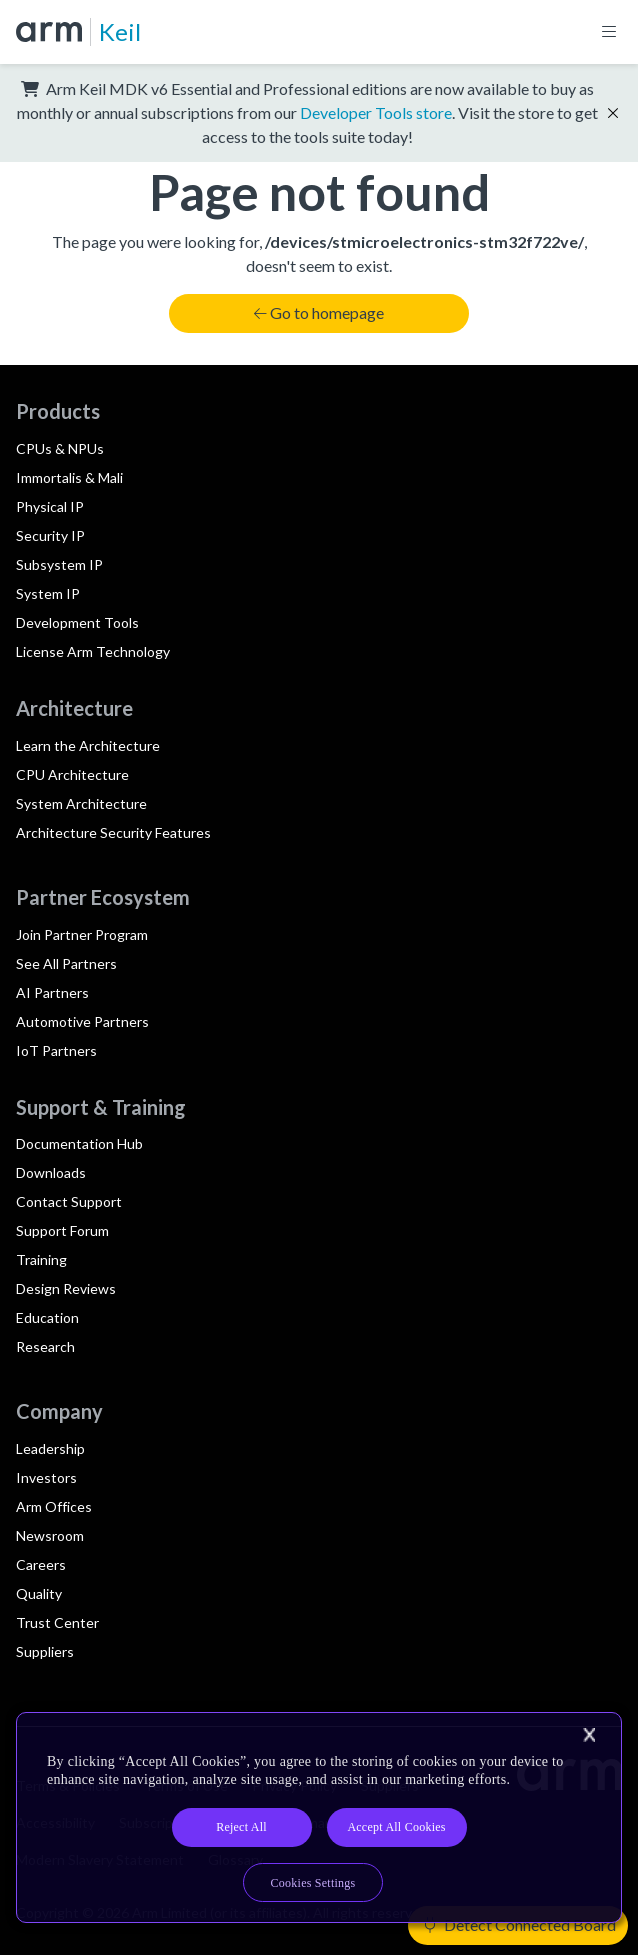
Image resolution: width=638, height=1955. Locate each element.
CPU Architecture (72, 774)
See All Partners (66, 963)
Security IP (50, 535)
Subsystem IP (59, 564)
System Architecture (81, 803)
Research (45, 1346)
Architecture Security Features (113, 832)
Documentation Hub (79, 1143)
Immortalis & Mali (69, 477)
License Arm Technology (93, 651)
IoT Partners (56, 1050)
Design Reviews (66, 1288)
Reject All (241, 1827)
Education (47, 1317)
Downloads (51, 1172)
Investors (46, 1477)
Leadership (50, 1448)
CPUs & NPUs (60, 448)
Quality (39, 1593)
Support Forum (62, 1230)
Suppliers (45, 1651)
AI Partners (52, 992)
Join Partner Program (82, 934)
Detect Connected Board (520, 1924)
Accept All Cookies (396, 1827)
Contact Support (69, 1201)
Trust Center (57, 1622)
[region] (319, 1817)
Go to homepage (319, 312)
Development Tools (77, 622)
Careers (41, 1564)
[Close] (589, 1735)
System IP (48, 593)
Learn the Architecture (88, 745)
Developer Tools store (376, 112)
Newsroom (50, 1535)
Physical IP (50, 506)
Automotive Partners (82, 1021)
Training (41, 1259)
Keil (120, 31)
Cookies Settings (313, 1883)
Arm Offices (54, 1506)
